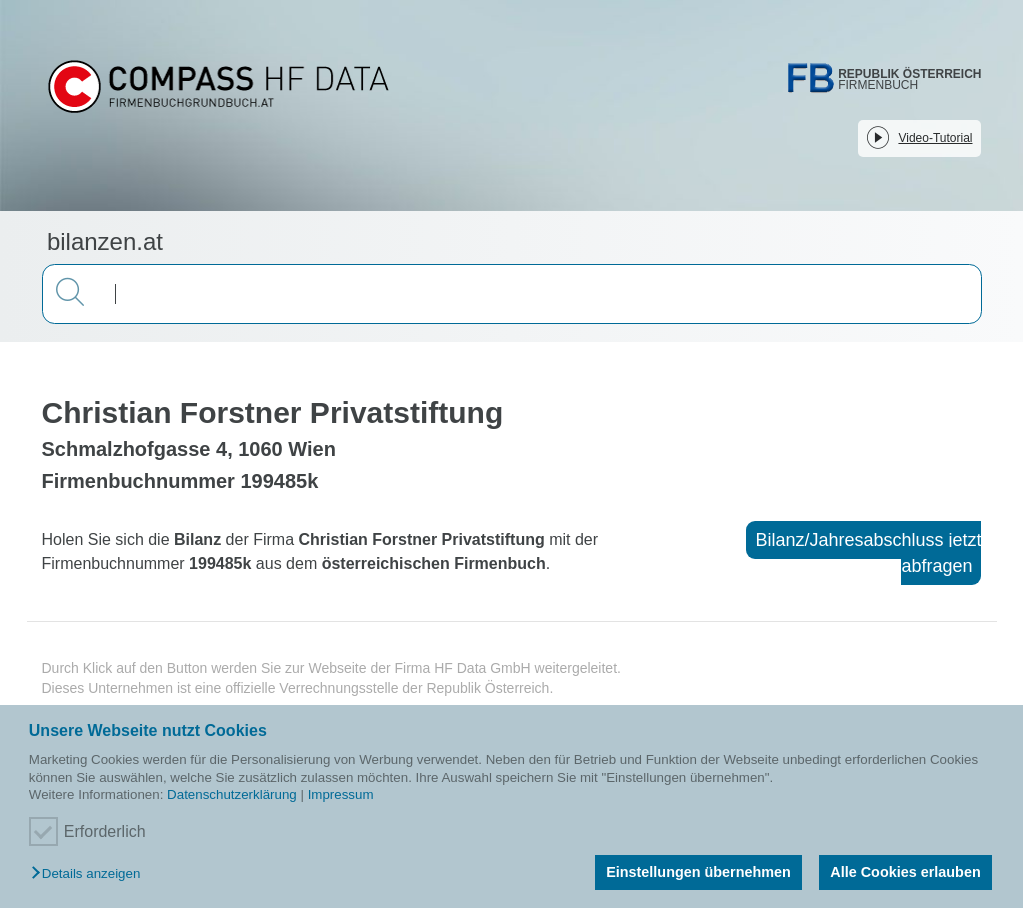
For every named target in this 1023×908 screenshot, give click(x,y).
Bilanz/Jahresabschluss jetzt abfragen (868, 553)
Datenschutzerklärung (232, 794)
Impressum (341, 794)
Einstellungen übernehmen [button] (698, 872)
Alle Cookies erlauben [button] (905, 872)
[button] (90, 874)
